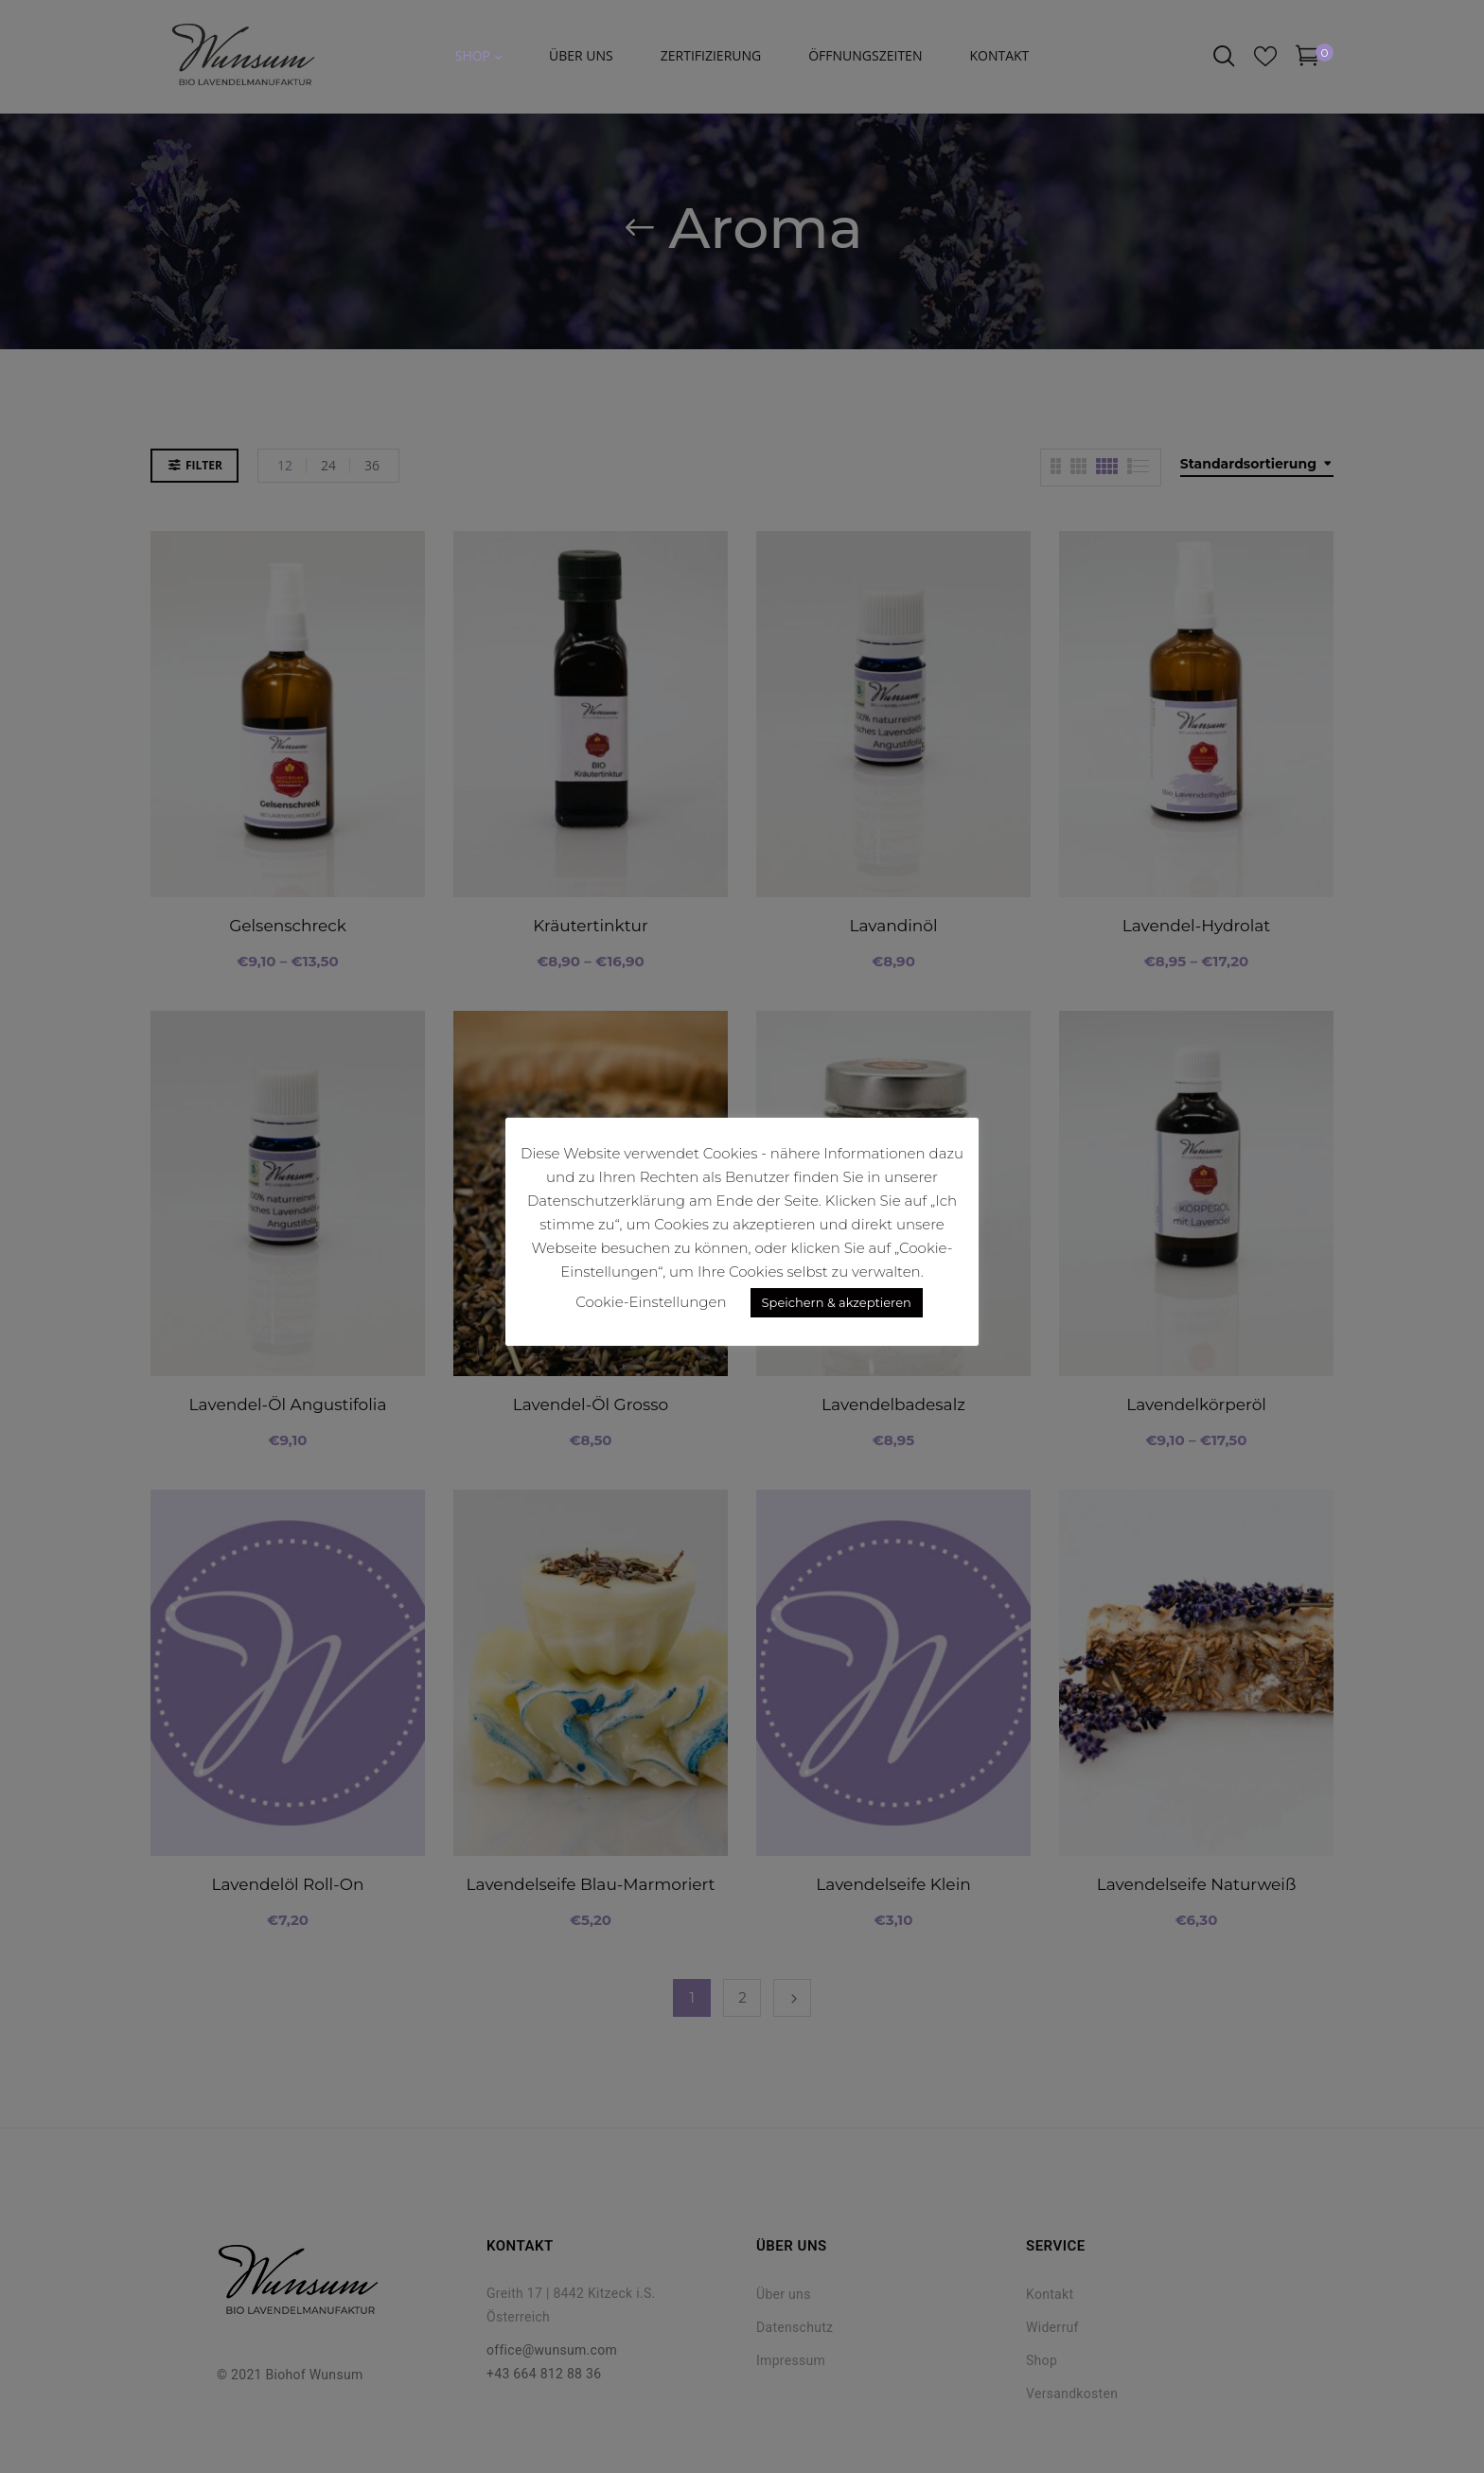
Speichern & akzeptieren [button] (836, 1302)
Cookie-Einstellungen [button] (650, 1302)
